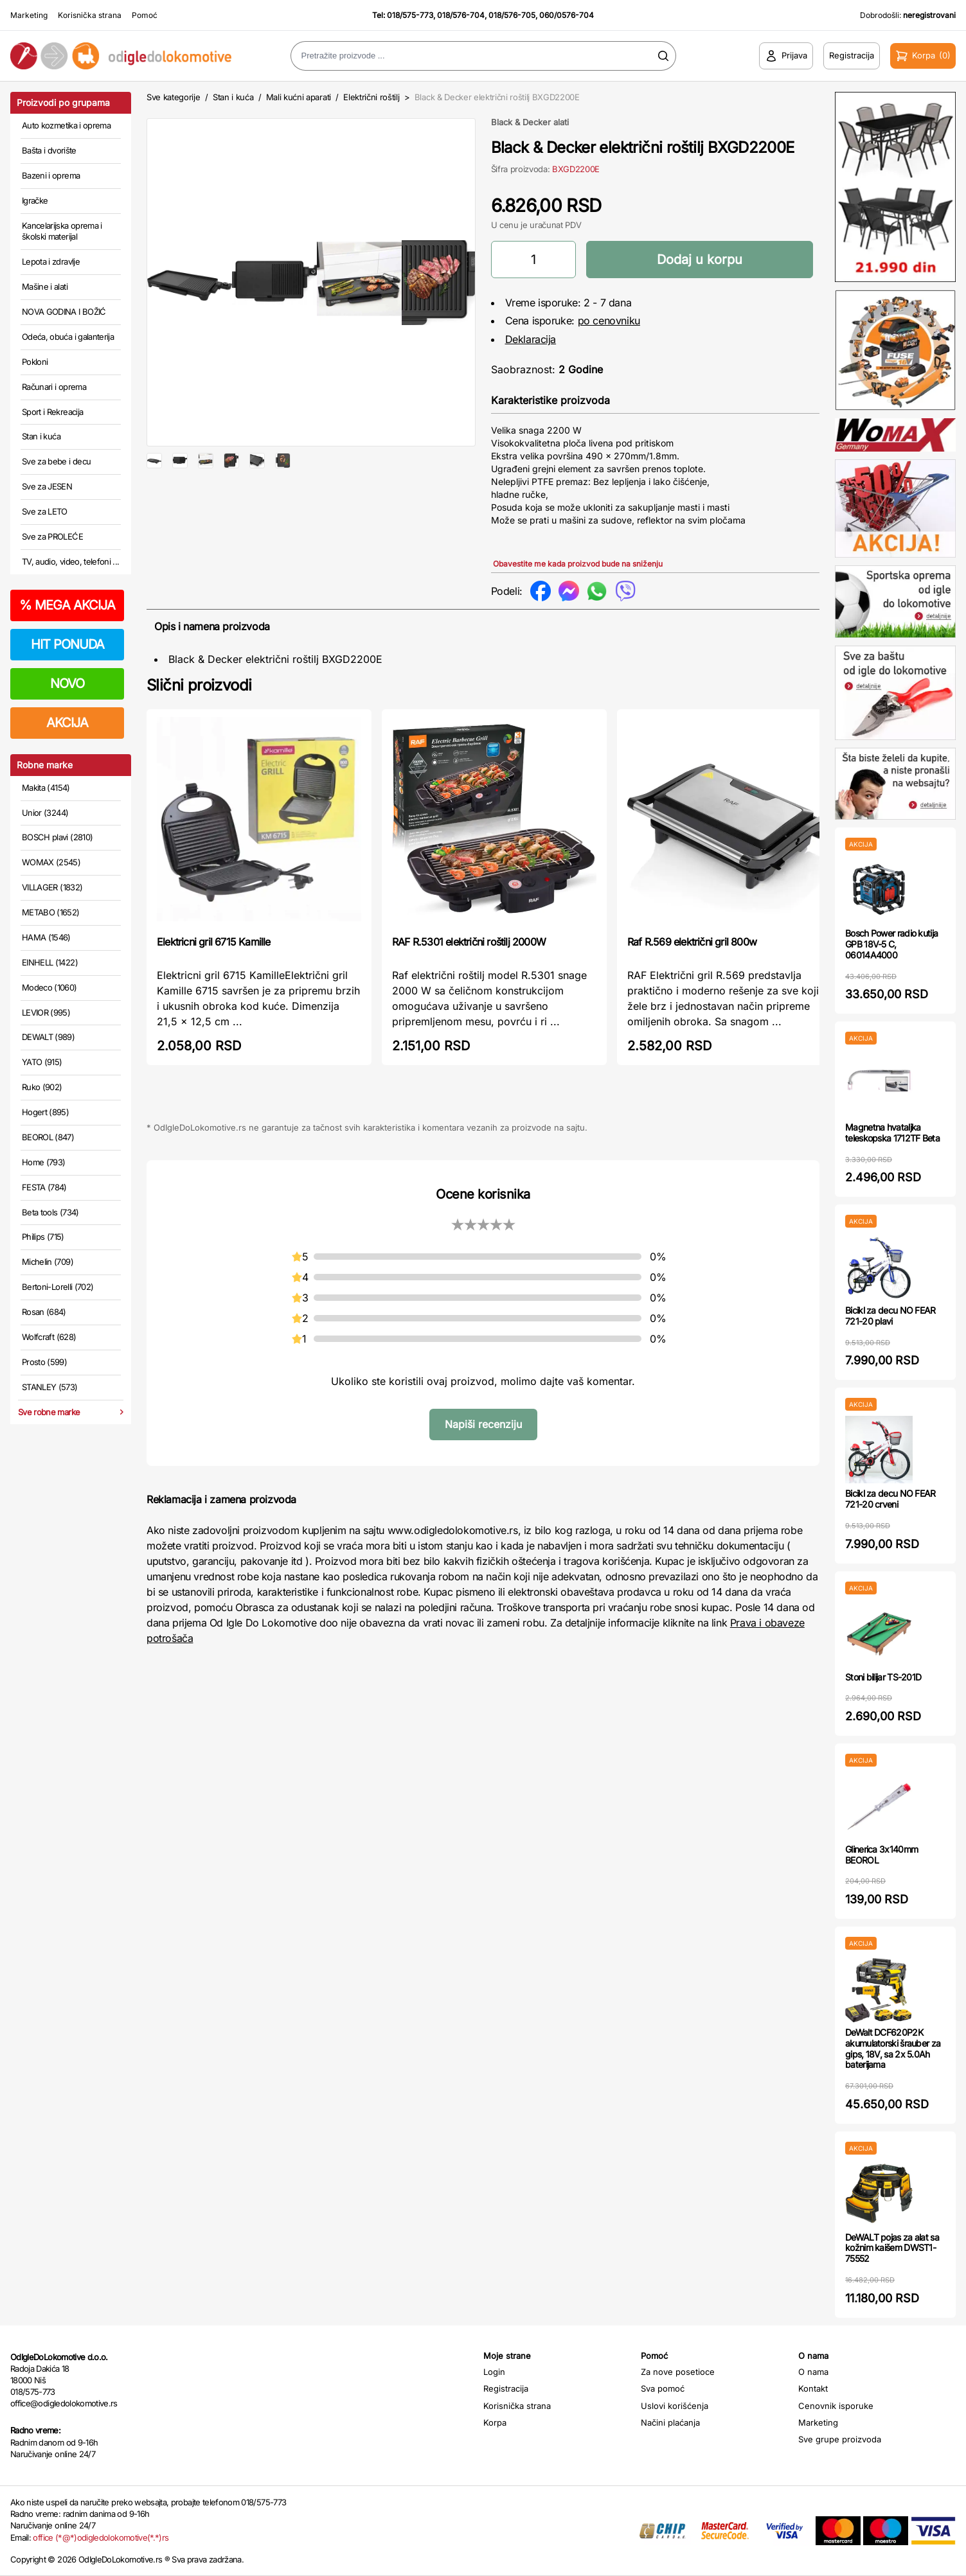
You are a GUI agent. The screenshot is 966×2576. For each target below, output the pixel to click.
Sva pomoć (662, 2388)
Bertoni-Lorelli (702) (57, 1287)
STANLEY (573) (50, 1387)
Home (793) (44, 1162)
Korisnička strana (89, 15)
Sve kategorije (173, 97)
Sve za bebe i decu (56, 461)
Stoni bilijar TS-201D (883, 1677)
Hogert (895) (45, 1112)
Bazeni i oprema (51, 175)
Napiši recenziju (483, 1424)
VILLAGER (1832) (52, 887)
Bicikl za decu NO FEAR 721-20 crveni (890, 1499)
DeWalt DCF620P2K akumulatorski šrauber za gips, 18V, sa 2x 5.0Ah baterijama (892, 2048)
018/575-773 (410, 15)
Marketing (29, 15)
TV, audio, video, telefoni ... (71, 561)
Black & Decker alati (530, 122)
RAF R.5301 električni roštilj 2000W (469, 941)
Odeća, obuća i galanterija (68, 336)
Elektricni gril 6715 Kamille (214, 941)
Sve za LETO (44, 511)
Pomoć (144, 15)
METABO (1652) (51, 912)
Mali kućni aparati (298, 97)
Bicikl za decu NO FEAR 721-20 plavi (890, 1316)
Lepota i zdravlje (51, 261)
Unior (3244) (45, 812)
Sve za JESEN (47, 486)
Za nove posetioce (678, 2372)
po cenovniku (609, 320)
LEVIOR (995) (46, 1012)
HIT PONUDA (67, 644)
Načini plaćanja (670, 2422)
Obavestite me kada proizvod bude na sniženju (578, 564)
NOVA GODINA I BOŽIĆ (64, 311)
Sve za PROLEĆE (52, 536)
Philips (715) (43, 1236)
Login (494, 2372)
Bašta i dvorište (49, 150)
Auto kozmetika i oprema (66, 125)
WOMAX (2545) (51, 862)
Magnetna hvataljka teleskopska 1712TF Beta (892, 1132)
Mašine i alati (44, 286)
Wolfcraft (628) (49, 1337)
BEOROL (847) (48, 1137)
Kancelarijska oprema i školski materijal (62, 231)
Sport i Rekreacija (52, 412)
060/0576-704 (566, 15)
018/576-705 (511, 15)
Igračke (35, 200)
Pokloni (35, 362)
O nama (813, 2372)
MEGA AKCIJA (67, 605)
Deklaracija (531, 339)
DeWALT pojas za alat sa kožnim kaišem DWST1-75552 (892, 2248)
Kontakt (813, 2388)
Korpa (494, 2422)
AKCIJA (67, 722)
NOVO (67, 683)
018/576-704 (461, 15)
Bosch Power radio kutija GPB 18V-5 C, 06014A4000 (891, 944)
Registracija (505, 2388)
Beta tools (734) (50, 1212)
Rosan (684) (44, 1312)
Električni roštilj (371, 97)
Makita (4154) (46, 787)
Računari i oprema (54, 387)
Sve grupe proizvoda (839, 2439)
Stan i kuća (41, 436)
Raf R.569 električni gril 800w (691, 941)
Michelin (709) (47, 1262)
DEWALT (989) (48, 1037)
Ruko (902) (42, 1087)
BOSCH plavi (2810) (57, 837)
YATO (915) (42, 1062)
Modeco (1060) (49, 987)
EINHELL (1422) (50, 962)
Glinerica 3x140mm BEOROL (881, 1855)
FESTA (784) (44, 1187)
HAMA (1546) (46, 937)
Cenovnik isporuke (835, 2406)
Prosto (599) (44, 1362)
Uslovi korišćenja (674, 2406)
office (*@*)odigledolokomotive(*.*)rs (100, 2537)
